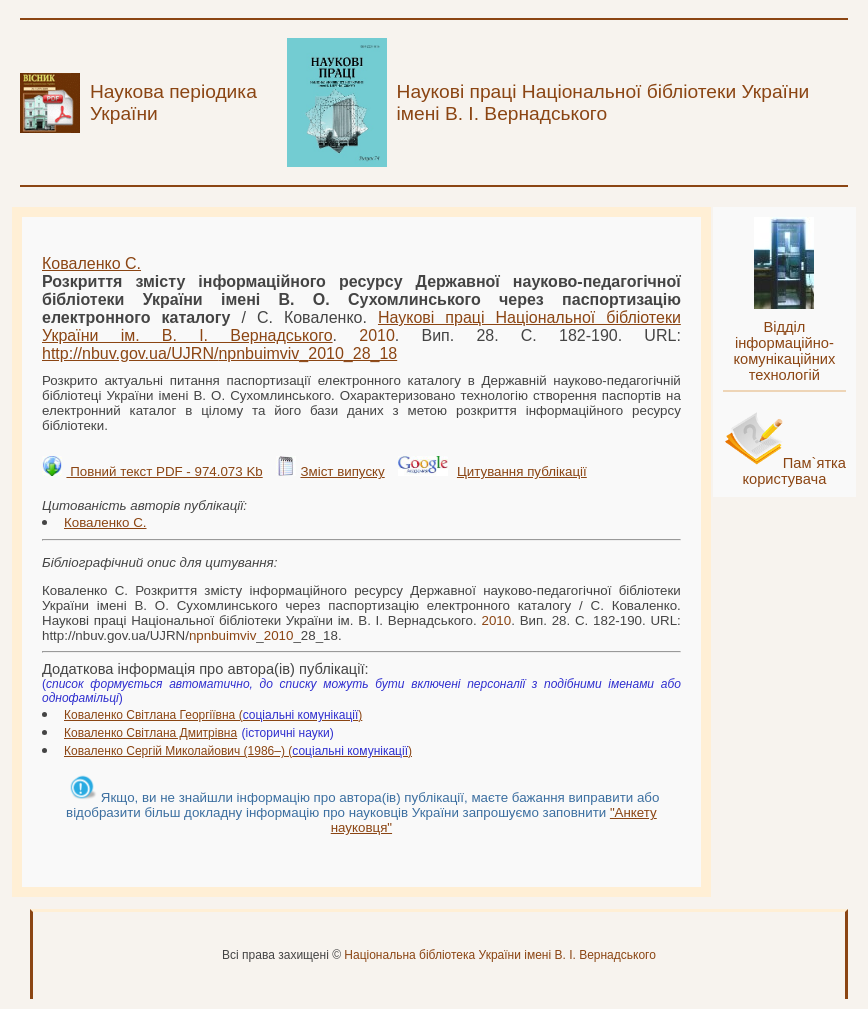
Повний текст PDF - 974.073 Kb (164, 471)
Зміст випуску (342, 471)
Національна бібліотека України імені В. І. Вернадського (500, 955)
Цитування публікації (522, 471)
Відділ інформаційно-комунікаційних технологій (784, 351)
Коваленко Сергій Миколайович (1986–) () (238, 751)
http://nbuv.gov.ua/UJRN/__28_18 (219, 353)
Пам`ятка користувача (794, 471)
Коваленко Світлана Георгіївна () (213, 715)
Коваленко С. (91, 263)
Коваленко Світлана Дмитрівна (150, 733)
